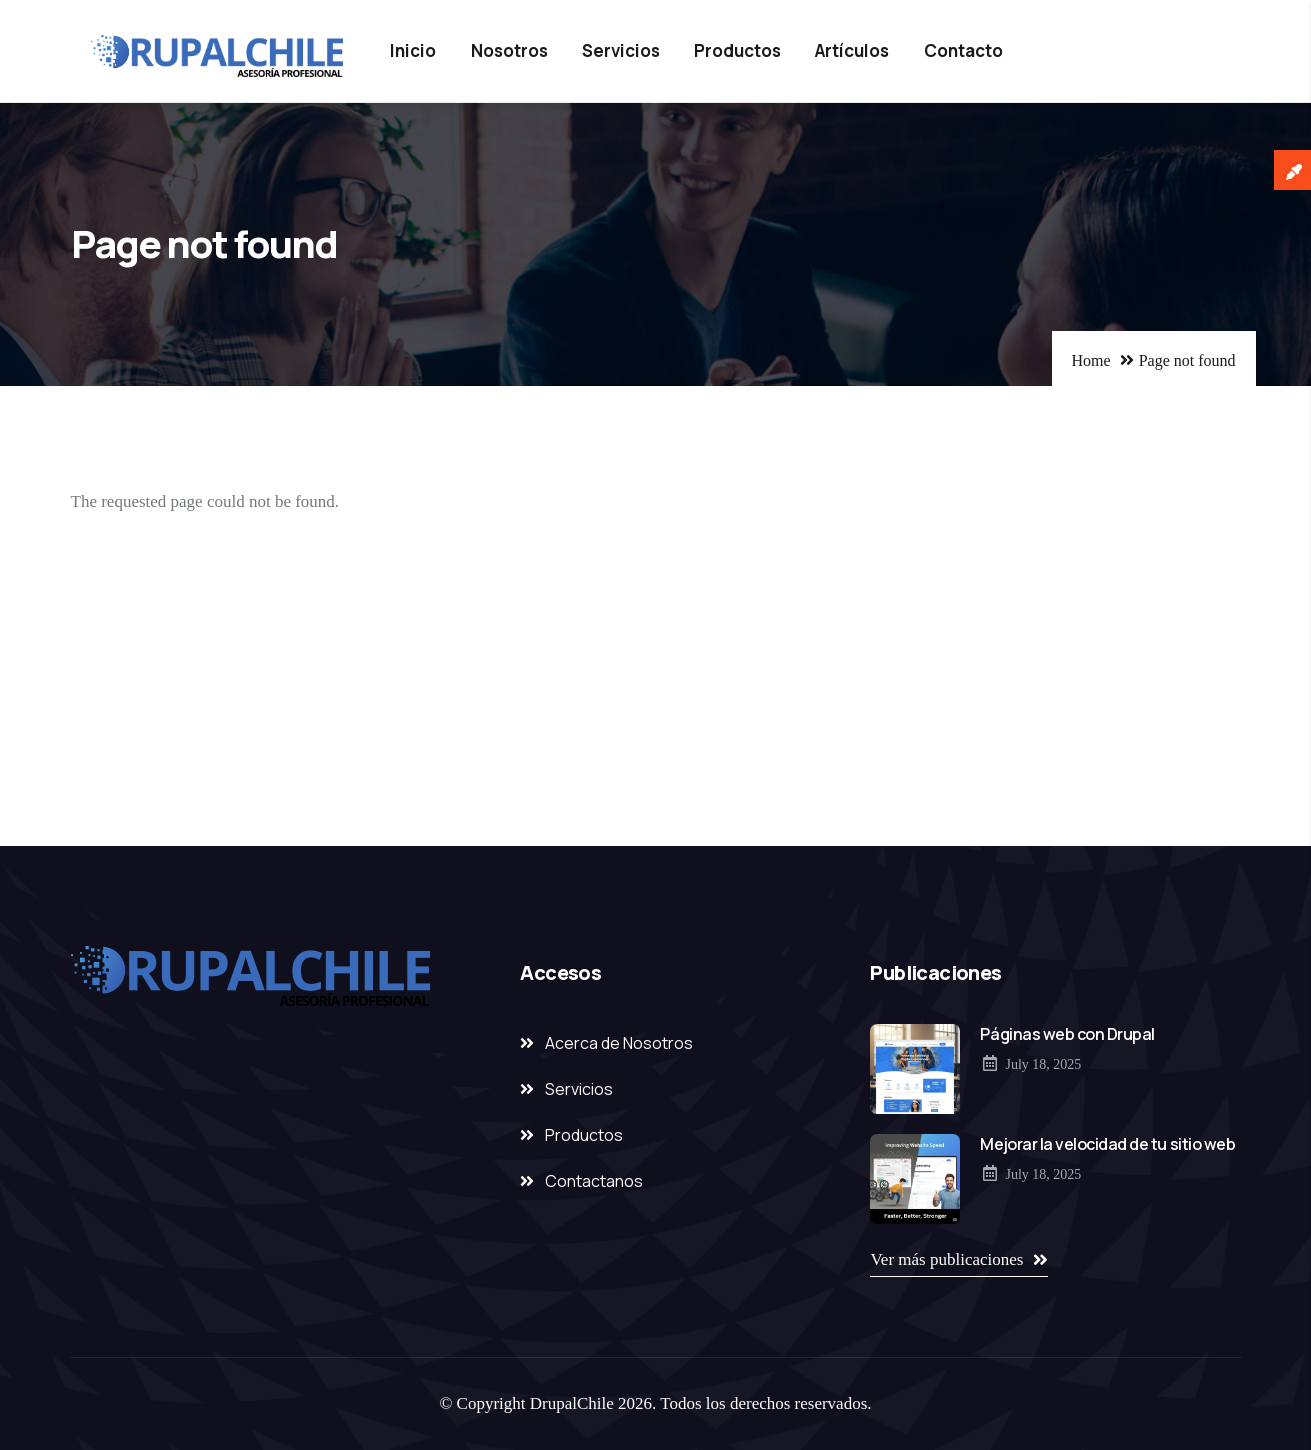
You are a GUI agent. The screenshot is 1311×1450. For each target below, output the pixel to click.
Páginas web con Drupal (1067, 1034)
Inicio (413, 50)
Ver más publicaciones (946, 1259)
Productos (737, 50)
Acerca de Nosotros (619, 1043)
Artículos (852, 50)
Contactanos (594, 1181)
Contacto (963, 50)
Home (1091, 360)
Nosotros (509, 50)
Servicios (621, 50)
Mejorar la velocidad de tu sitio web (1107, 1144)
